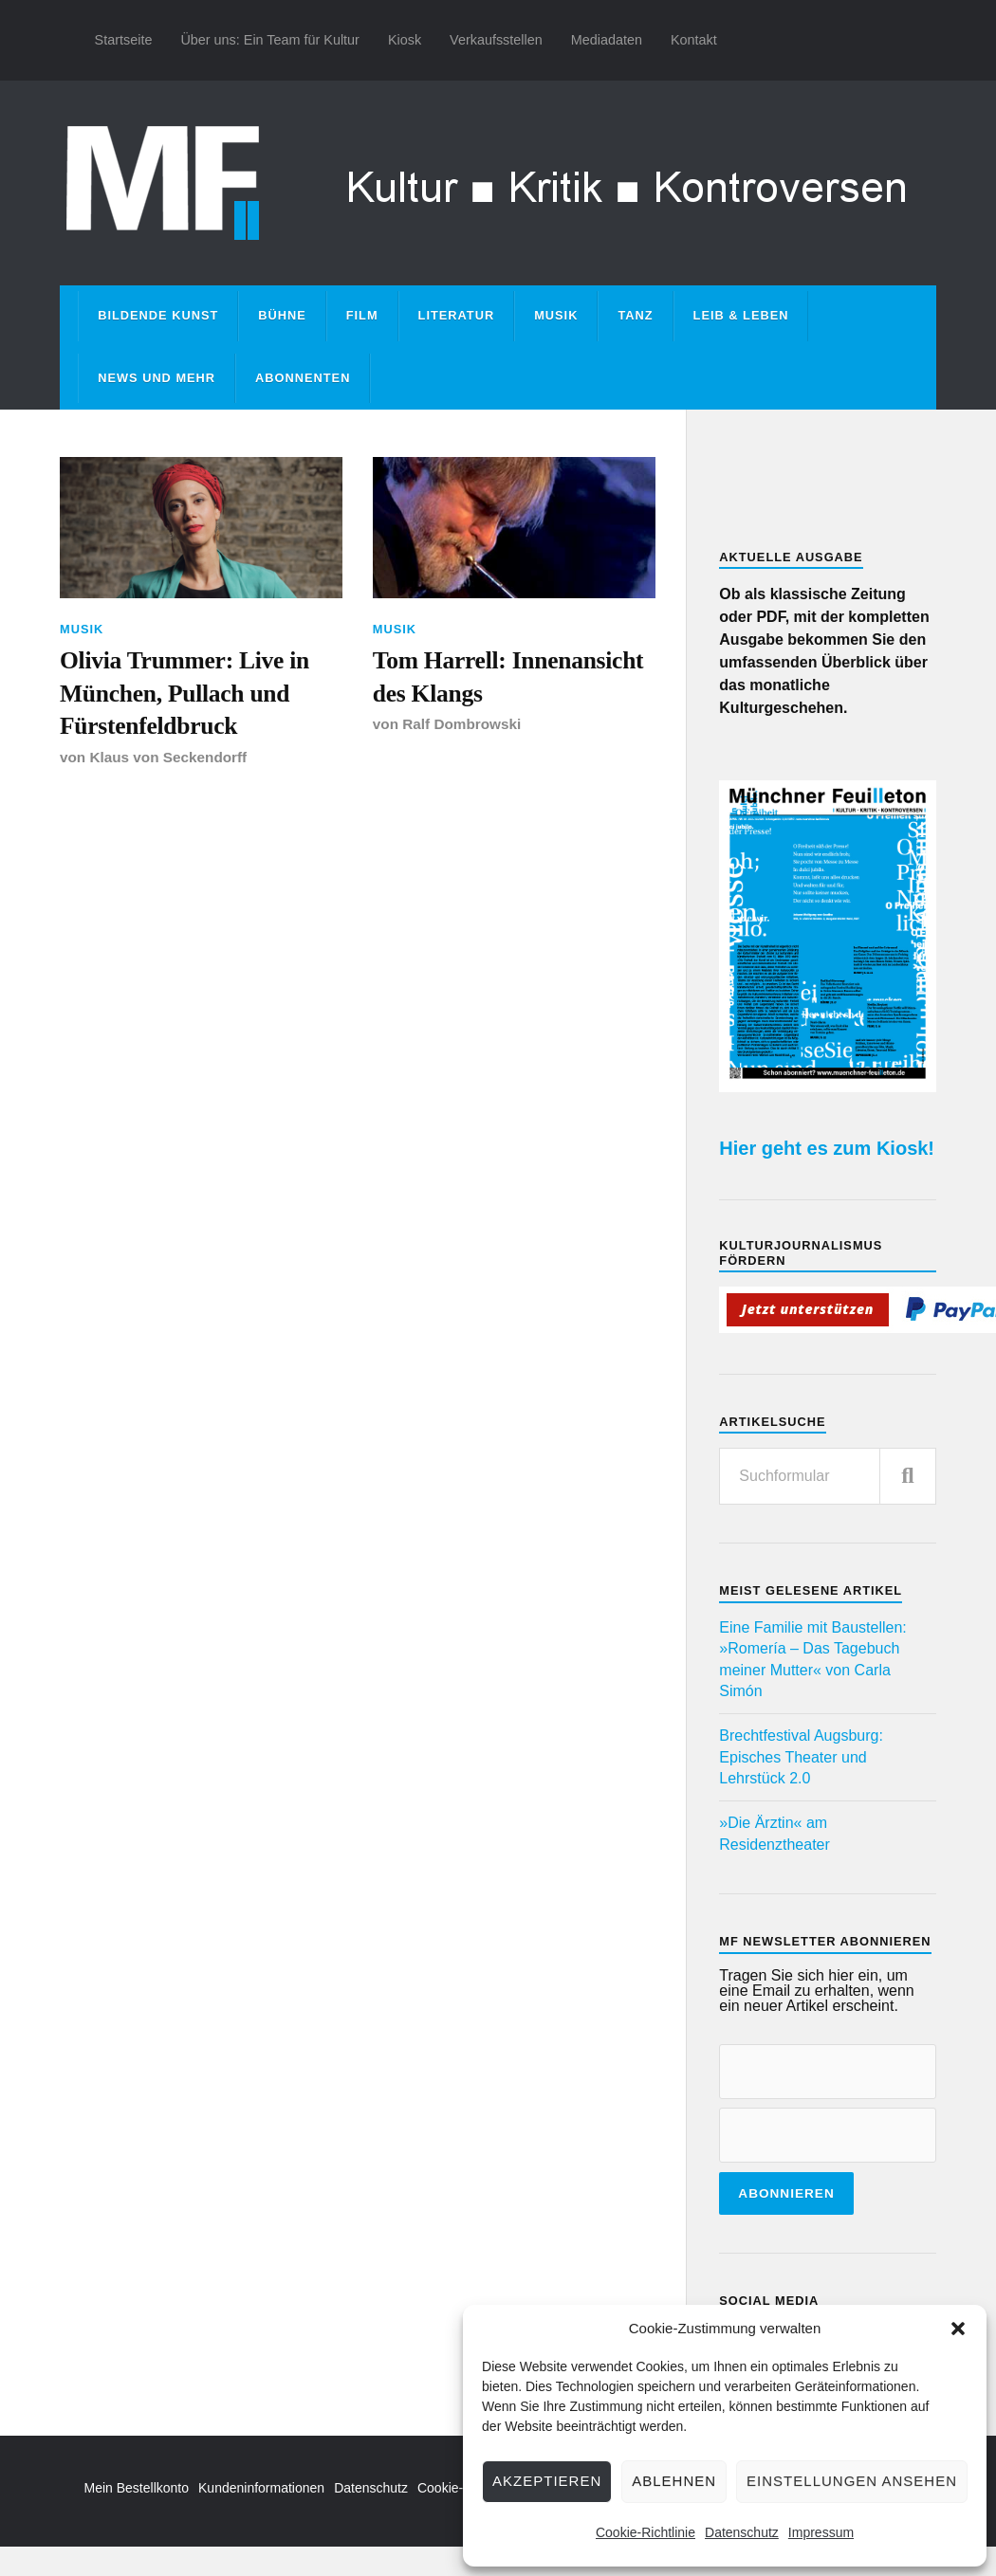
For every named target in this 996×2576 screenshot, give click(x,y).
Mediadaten (606, 39)
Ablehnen (674, 2481)
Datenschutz (742, 2532)
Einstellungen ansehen (852, 2481)
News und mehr (156, 378)
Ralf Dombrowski (461, 724)
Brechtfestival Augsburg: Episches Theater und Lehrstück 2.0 (801, 1756)
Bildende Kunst (158, 315)
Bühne (282, 315)
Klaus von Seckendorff (168, 757)
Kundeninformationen (261, 2487)
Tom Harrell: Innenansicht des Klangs (508, 676)
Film (362, 315)
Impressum (821, 2532)
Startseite (124, 39)
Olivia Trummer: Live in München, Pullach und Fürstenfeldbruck (184, 693)
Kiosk (404, 39)
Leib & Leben (741, 315)
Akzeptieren (546, 2481)
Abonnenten (302, 378)
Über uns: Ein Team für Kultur (270, 39)
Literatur (456, 315)
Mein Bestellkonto (137, 2487)
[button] (958, 2328)
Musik (556, 315)
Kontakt (694, 39)
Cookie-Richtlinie (645, 2532)
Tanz (635, 315)
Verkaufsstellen (496, 39)
